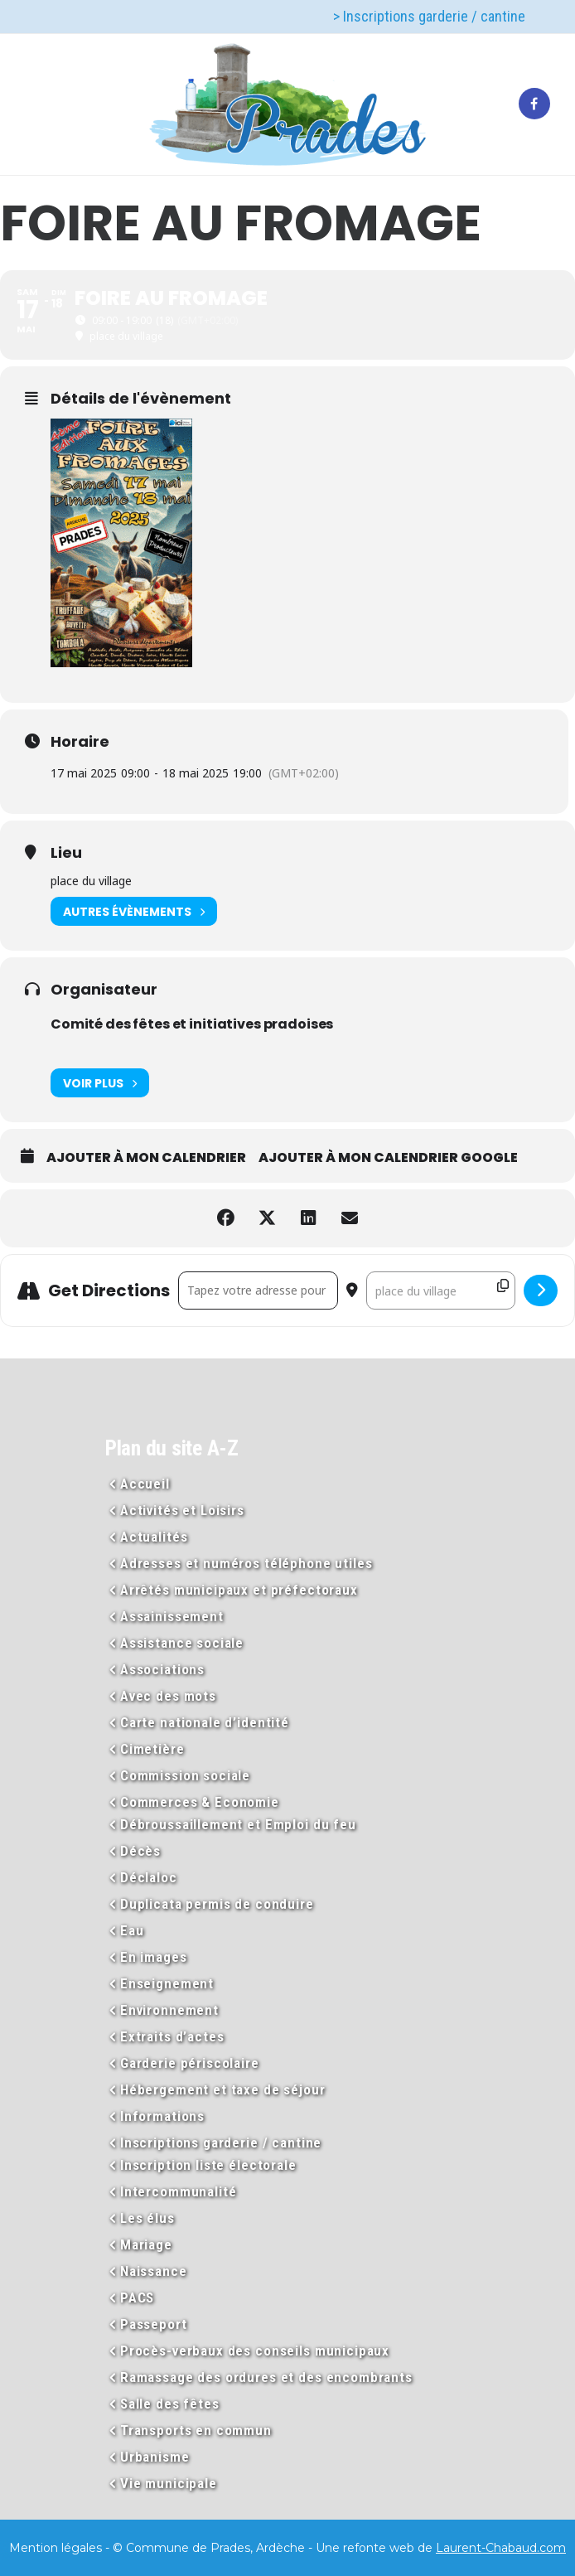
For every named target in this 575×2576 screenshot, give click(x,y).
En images (153, 1957)
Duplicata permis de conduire (217, 1904)
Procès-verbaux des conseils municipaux (254, 2350)
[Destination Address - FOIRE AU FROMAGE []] (440, 1290)
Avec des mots (168, 1695)
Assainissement (172, 1616)
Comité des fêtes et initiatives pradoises (192, 1024)
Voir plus (100, 1083)
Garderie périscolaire (189, 2063)
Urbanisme (155, 2456)
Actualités (154, 1536)
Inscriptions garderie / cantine (220, 2142)
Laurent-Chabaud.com (501, 2547)
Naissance (153, 2271)
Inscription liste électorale (208, 2165)
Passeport (153, 2324)
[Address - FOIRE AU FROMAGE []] (258, 1290)
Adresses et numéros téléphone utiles (246, 1563)
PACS (137, 2297)
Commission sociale (185, 1775)
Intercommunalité (178, 2191)
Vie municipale (168, 2483)
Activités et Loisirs (182, 1510)
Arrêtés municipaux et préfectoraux (239, 1589)
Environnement (169, 2010)
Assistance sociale (182, 1642)
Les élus (147, 2218)
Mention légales (55, 2547)
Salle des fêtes (170, 2403)
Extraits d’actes (172, 2036)
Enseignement (167, 1983)
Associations (162, 1669)
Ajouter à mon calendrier (146, 1158)
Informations (162, 2116)
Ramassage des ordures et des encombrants (266, 2377)
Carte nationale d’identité (204, 1722)
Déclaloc (148, 1877)
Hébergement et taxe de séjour (223, 2089)
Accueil (145, 1483)
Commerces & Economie (199, 1802)
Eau (132, 1930)
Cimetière (152, 1749)
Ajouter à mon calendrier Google (388, 1158)
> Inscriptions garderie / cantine (429, 16)
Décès (140, 1850)
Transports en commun (196, 2430)
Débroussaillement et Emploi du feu (238, 1824)
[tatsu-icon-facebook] (534, 104)
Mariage (146, 2244)
